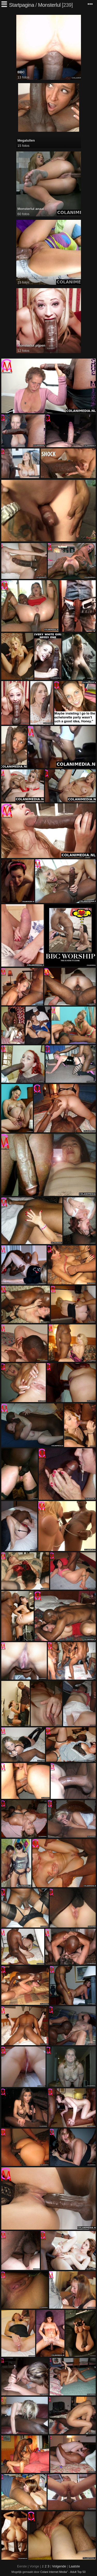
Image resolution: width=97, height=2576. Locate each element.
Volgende (59, 2566)
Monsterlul (49, 5)
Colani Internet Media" (54, 2571)
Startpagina (21, 5)
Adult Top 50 (78, 2571)
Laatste (74, 2566)
